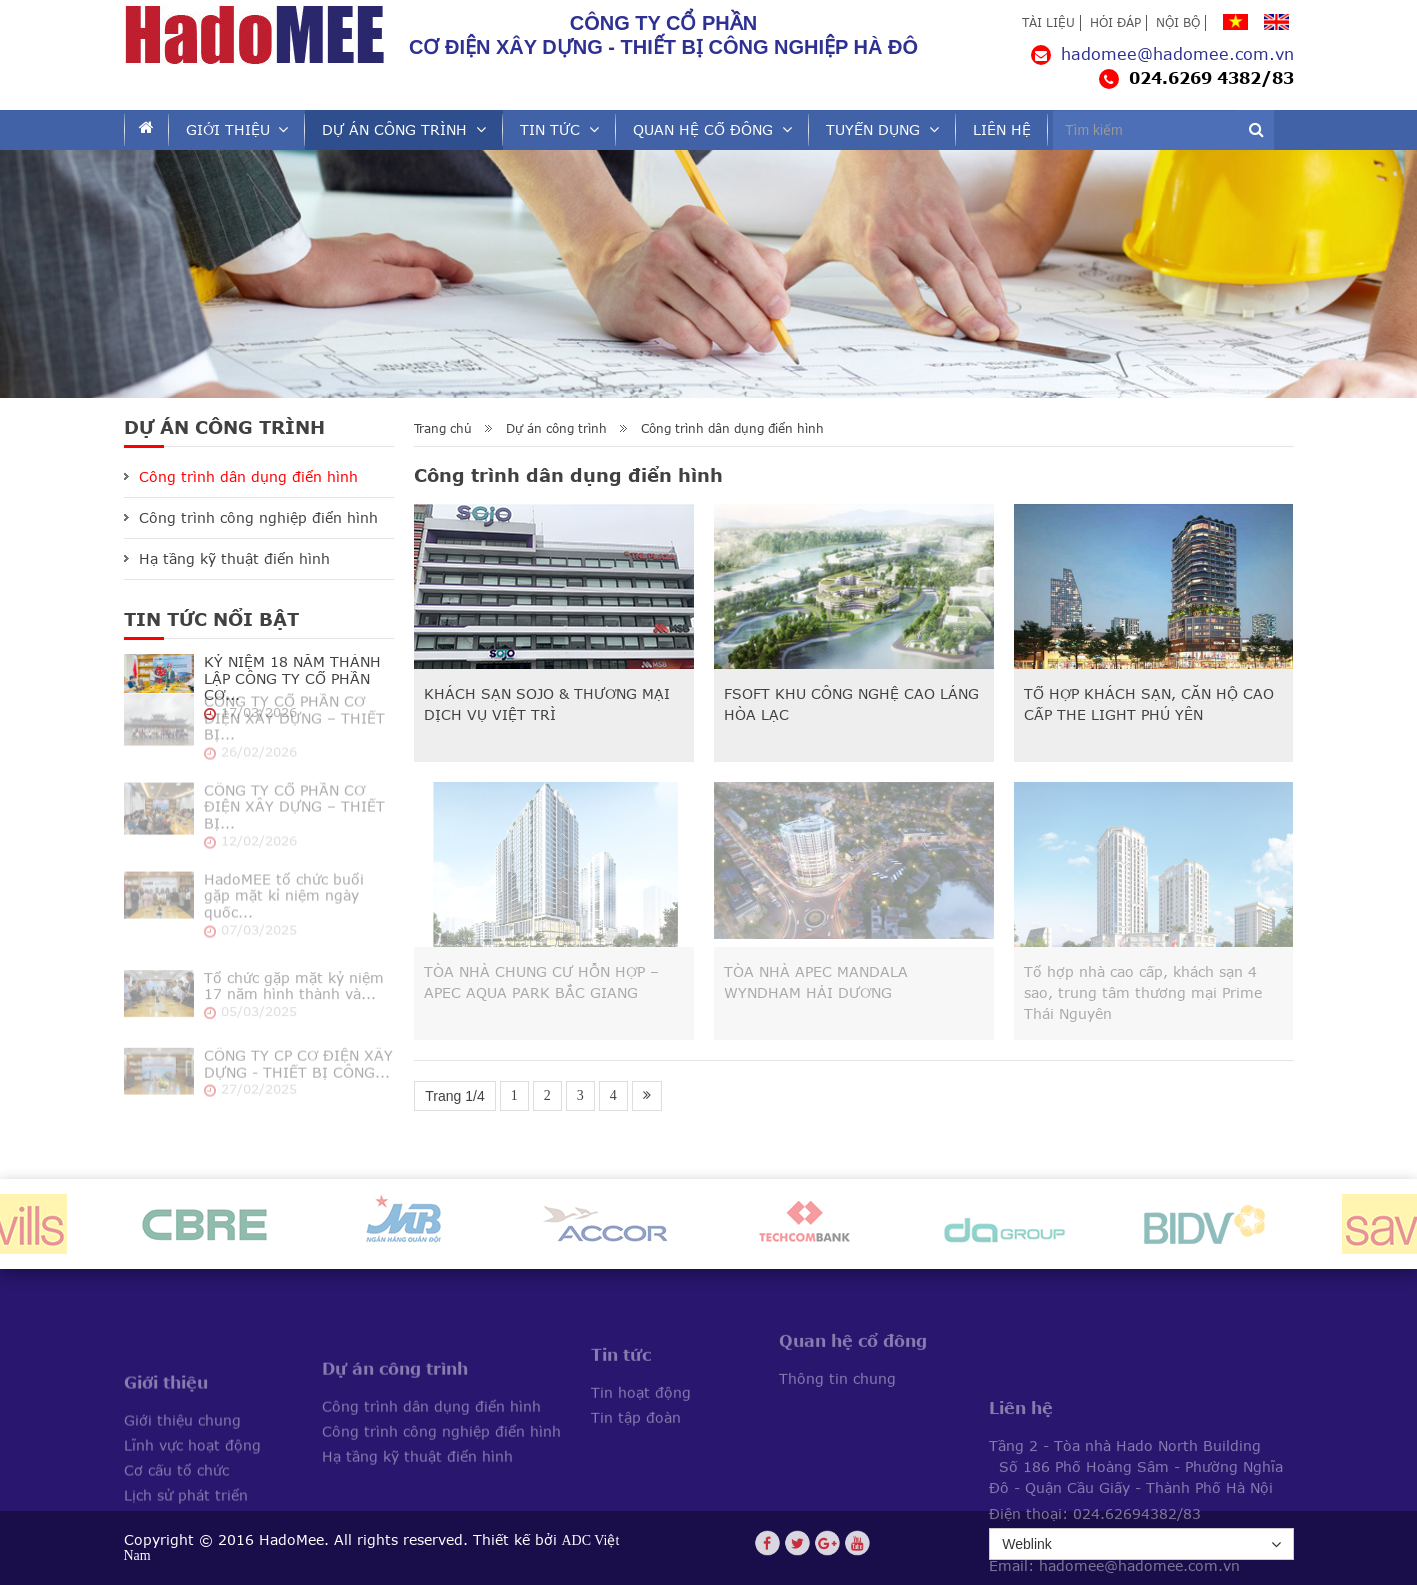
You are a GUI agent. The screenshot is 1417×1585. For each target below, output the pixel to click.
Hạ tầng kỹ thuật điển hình (234, 559)
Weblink (1141, 1544)
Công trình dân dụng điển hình (732, 429)
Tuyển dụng (873, 130)
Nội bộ (1178, 23)
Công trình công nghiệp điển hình (258, 518)
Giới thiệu (228, 130)
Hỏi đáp (1115, 23)
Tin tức (550, 130)
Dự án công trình (394, 130)
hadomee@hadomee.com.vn (1162, 54)
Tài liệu (1048, 23)
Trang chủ (443, 429)
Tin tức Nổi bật (211, 619)
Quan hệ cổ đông (703, 130)
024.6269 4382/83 (1196, 78)
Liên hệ (1002, 130)
